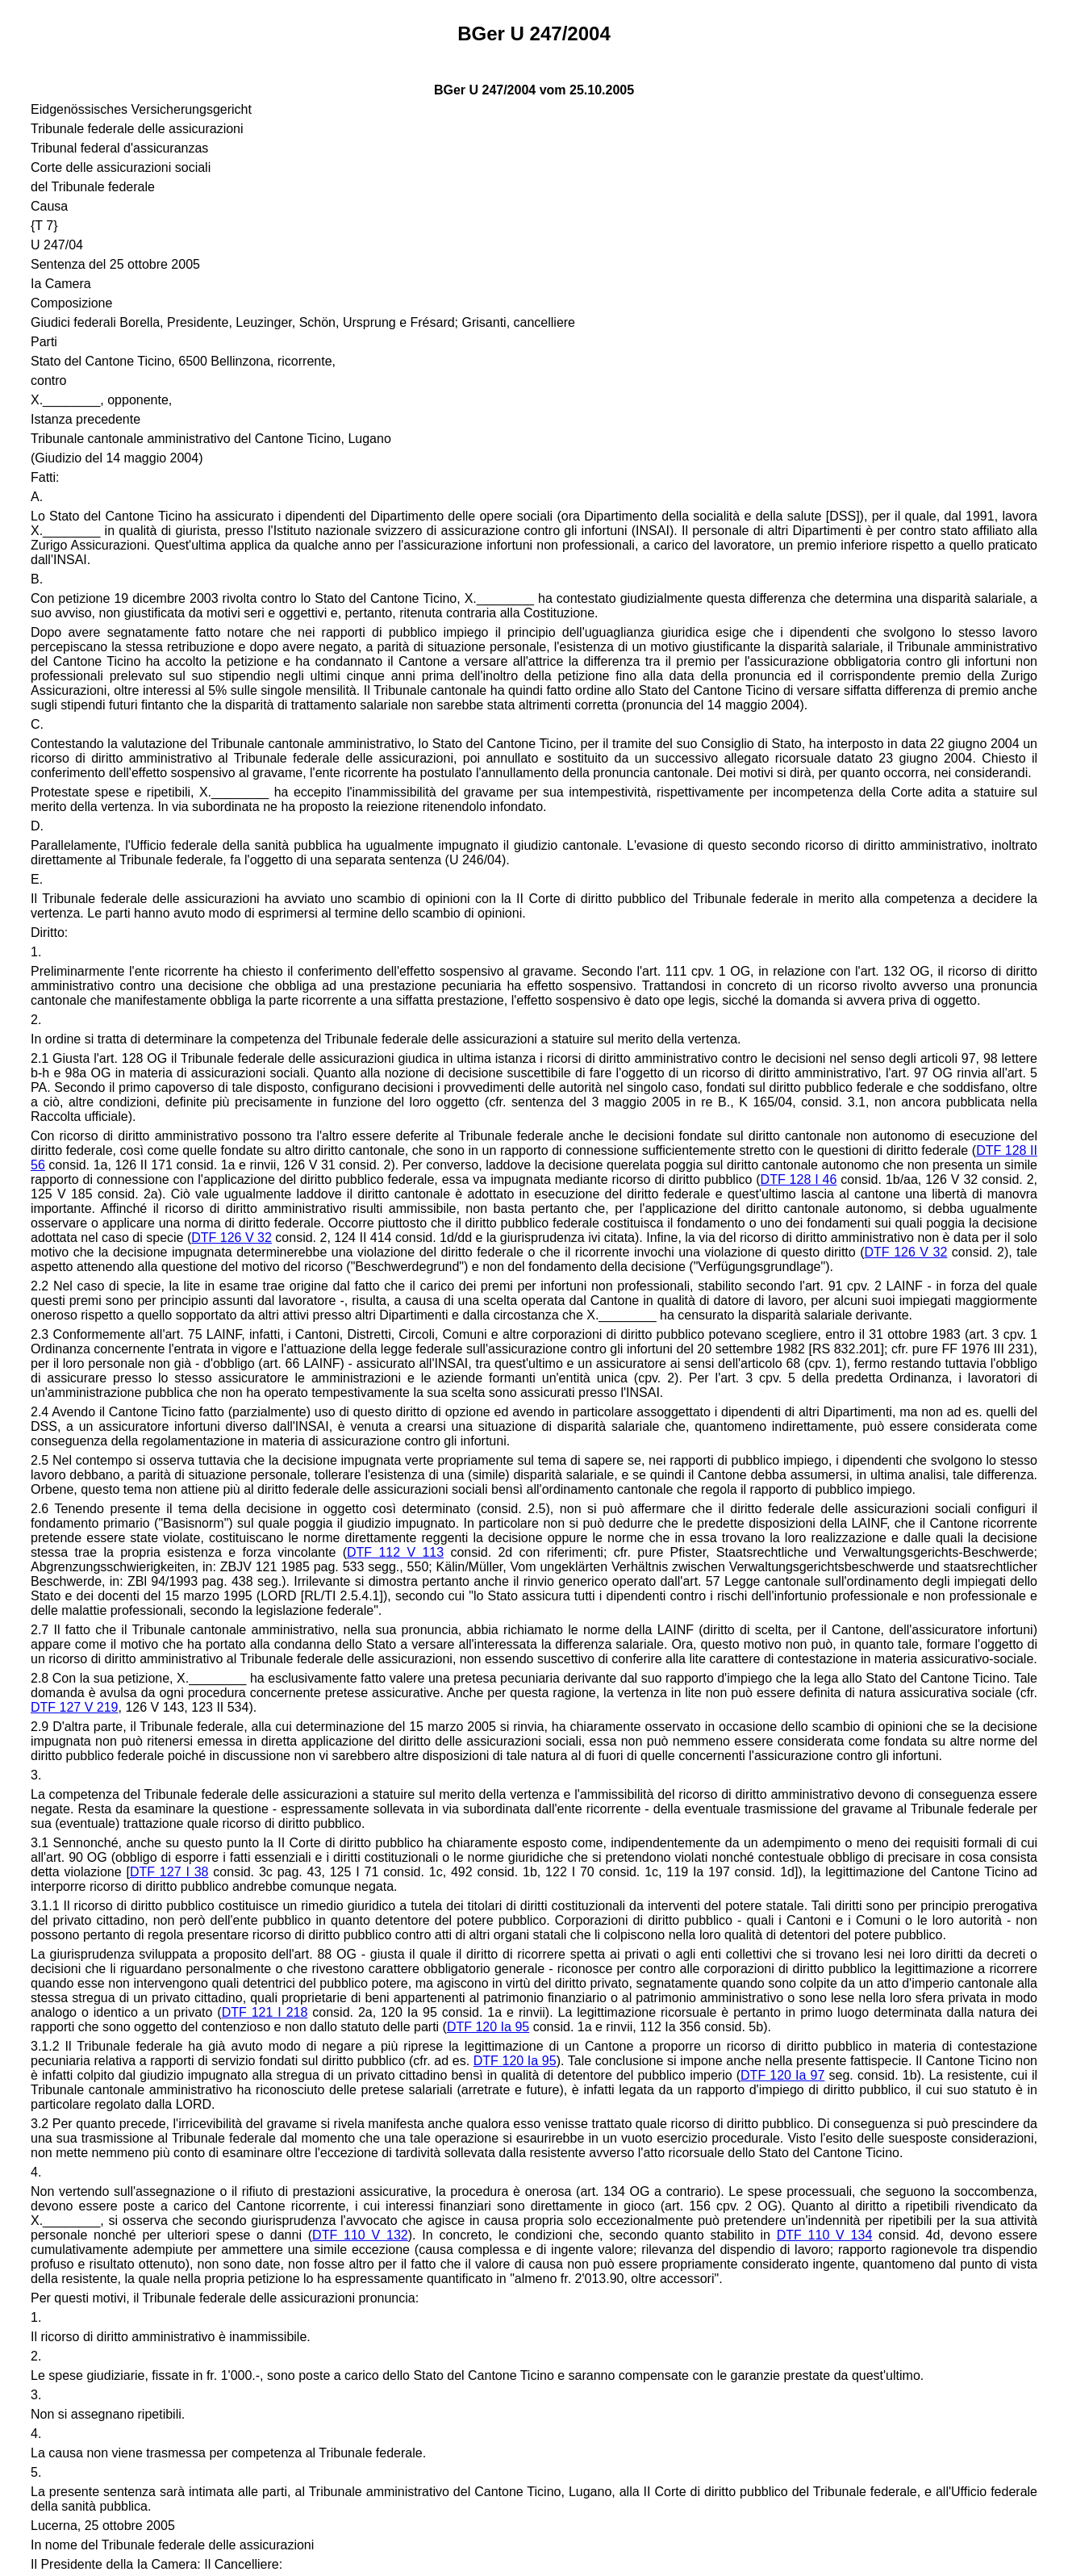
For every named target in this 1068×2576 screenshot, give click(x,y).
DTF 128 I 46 (799, 1179)
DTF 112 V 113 (395, 1552)
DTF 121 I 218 (265, 2012)
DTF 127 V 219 (75, 1707)
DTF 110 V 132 (360, 2235)
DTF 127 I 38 (169, 1872)
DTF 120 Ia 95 (488, 2027)
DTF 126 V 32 (231, 1237)
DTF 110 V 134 (825, 2235)
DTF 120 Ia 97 (782, 2075)
